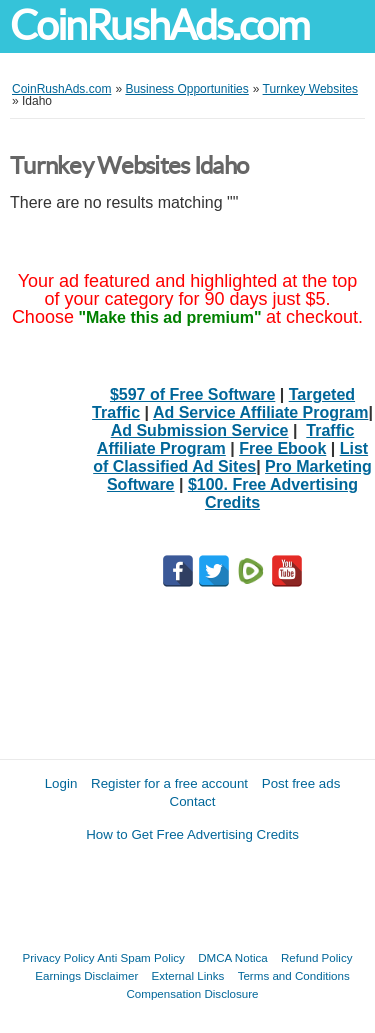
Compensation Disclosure (192, 993)
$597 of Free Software (192, 394)
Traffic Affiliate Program (225, 439)
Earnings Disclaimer (86, 975)
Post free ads (301, 783)
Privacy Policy (59, 957)
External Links (188, 975)
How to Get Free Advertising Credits (192, 834)
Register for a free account (169, 783)
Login (61, 783)
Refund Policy (317, 957)
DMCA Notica (233, 957)
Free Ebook (282, 448)
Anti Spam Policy (141, 957)
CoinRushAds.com (159, 25)
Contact (193, 801)
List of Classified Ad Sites (230, 457)
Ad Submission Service (200, 430)
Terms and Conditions (294, 975)
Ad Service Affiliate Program (260, 412)
